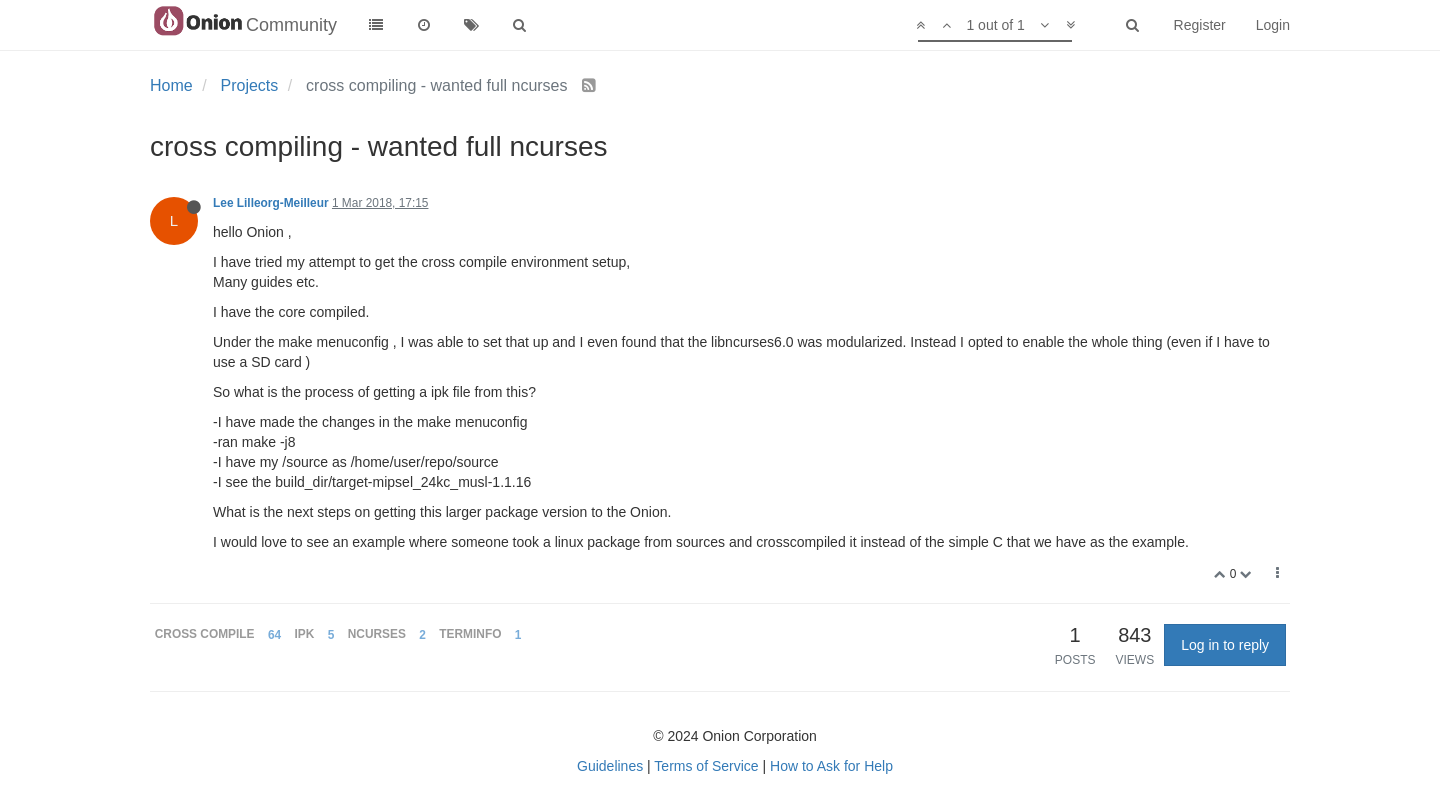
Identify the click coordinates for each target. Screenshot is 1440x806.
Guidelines (610, 766)
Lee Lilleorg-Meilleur (271, 203)
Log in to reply (1225, 645)
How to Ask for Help (831, 766)
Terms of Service (706, 766)
